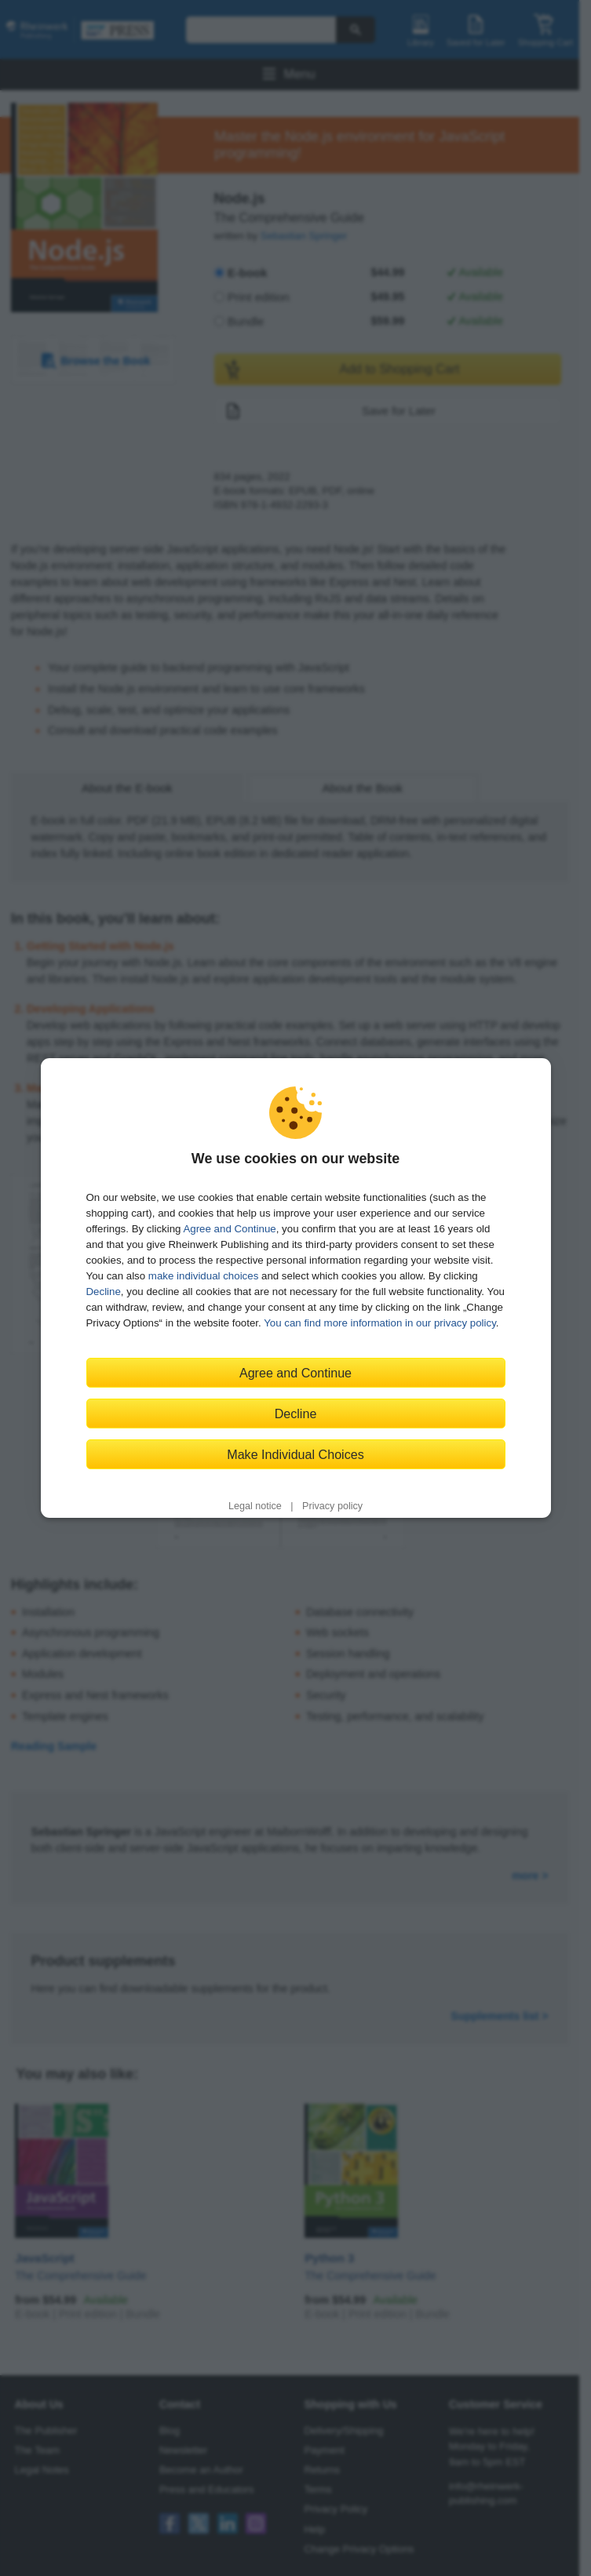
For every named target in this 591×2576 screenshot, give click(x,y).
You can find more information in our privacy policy (380, 1323)
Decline (103, 1291)
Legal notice (255, 1506)
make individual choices (203, 1276)
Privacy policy (332, 1506)
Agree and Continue (229, 1229)
